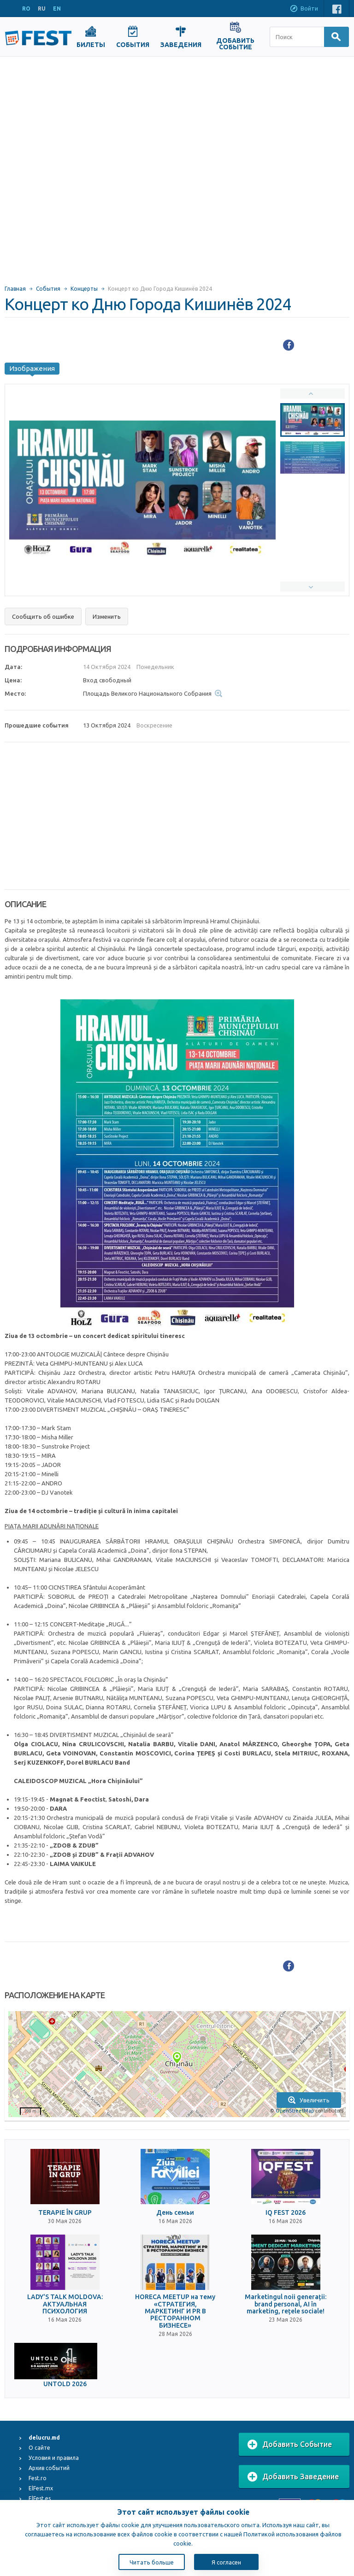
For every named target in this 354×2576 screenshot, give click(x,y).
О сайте (39, 2448)
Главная (15, 289)
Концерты (84, 289)
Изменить (107, 616)
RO (26, 9)
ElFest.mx (41, 2488)
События (48, 289)
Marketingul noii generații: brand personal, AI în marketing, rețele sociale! (285, 2304)
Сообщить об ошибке (43, 616)
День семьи (175, 2212)
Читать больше (152, 2562)
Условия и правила (54, 2458)
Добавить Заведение (293, 2477)
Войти (303, 9)
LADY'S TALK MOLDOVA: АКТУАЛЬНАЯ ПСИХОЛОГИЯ (65, 2304)
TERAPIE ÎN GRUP (65, 2212)
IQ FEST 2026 (286, 2212)
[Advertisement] (105, 166)
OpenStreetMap (295, 2110)
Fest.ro (38, 2478)
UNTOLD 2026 (65, 2384)
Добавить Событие (290, 2445)
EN (57, 9)
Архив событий (49, 2468)
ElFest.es (40, 2498)
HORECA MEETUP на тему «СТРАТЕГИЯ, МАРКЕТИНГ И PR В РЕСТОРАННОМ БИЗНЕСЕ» (175, 2311)
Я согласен (226, 2562)
